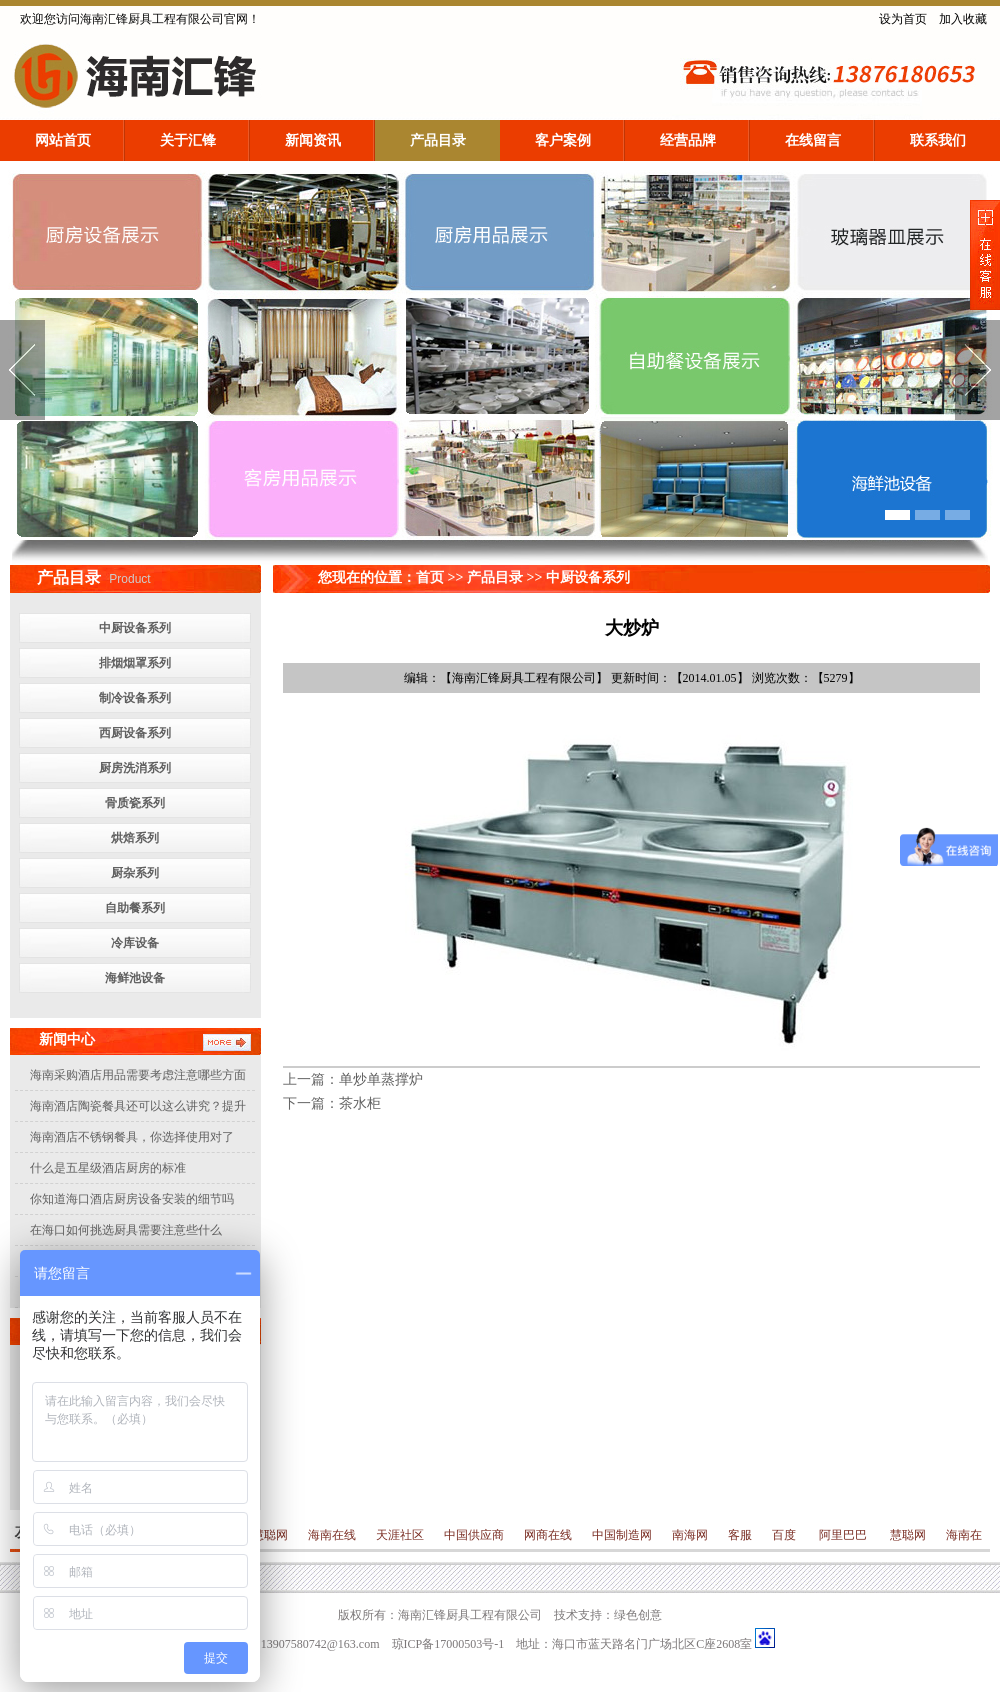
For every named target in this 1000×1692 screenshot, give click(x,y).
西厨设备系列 (135, 733)
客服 (740, 1535)
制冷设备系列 (135, 698)
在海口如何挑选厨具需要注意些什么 (126, 1230)
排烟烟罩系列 (135, 663)
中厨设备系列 (135, 628)
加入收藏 (963, 19)
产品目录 (438, 140)
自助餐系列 (135, 908)
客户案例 (563, 140)
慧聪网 (268, 1535)
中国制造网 (622, 1535)
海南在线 (332, 1535)
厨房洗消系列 (135, 768)
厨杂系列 (135, 873)
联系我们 (938, 140)
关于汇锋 (188, 140)
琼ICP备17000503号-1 (448, 1644)
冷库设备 (135, 943)
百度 (785, 1535)
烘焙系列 (135, 838)
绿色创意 (638, 1615)
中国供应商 (474, 1535)
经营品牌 (688, 140)
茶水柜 (360, 1103)
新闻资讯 (313, 140)
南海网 (690, 1535)
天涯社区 (400, 1535)
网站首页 (63, 140)
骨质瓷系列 (135, 803)
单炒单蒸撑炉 (381, 1079)
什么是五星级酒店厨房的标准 (108, 1168)
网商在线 (548, 1535)
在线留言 (813, 140)
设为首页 (903, 19)
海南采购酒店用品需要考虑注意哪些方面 (138, 1075)
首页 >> (441, 577)
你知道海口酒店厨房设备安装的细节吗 (132, 1199)
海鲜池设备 (135, 978)
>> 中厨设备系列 (576, 577)
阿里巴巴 (843, 1535)
